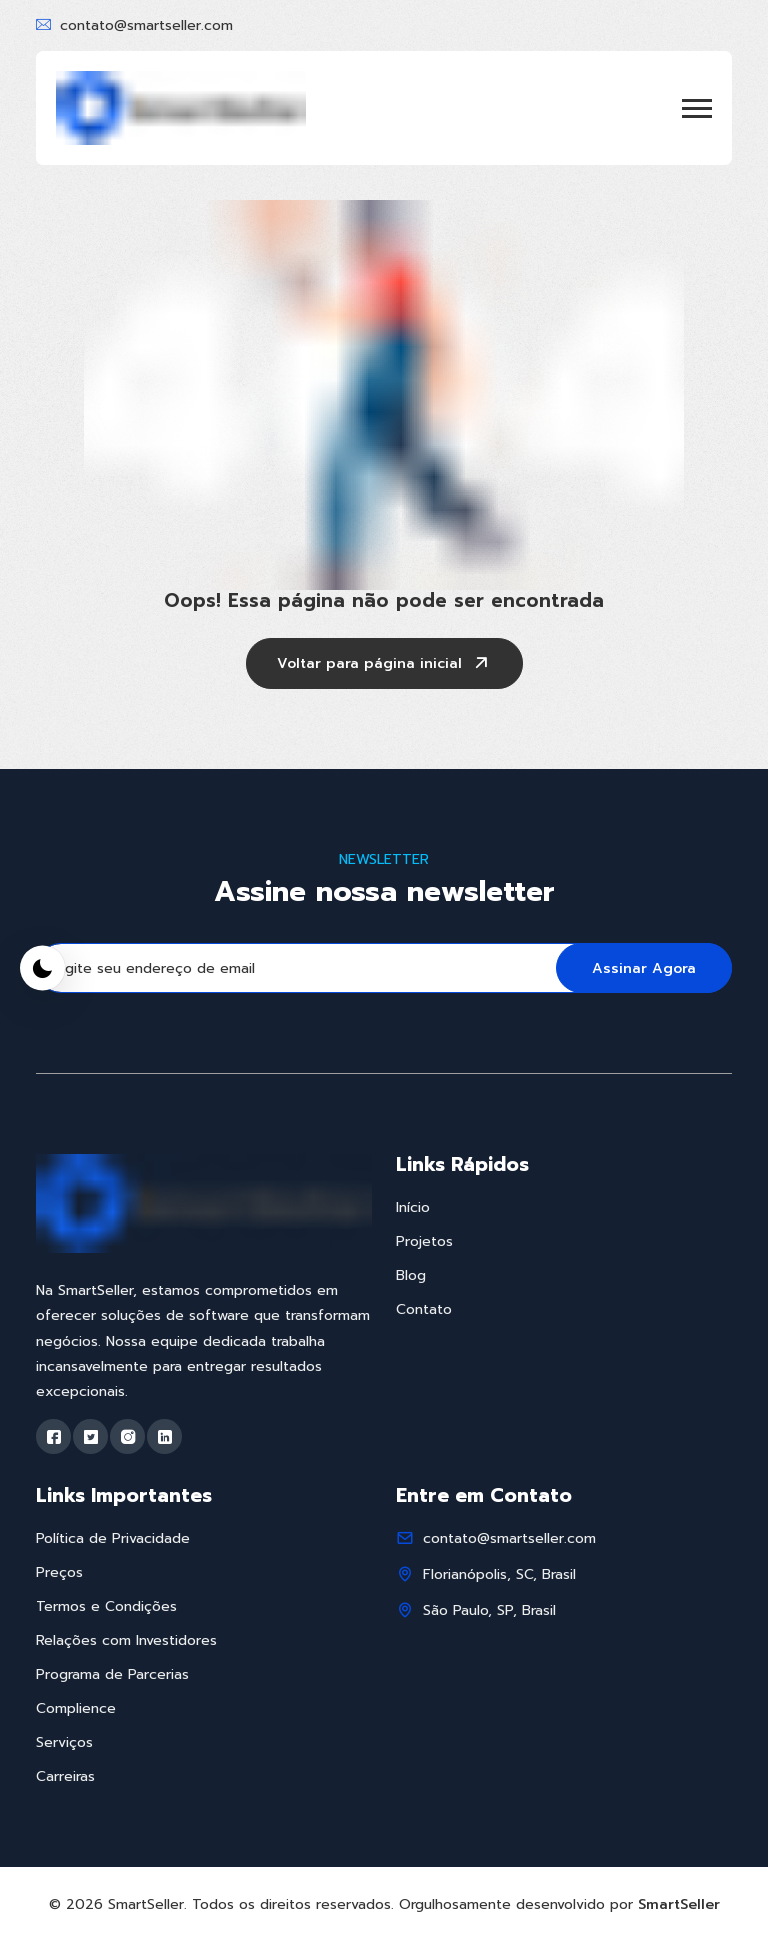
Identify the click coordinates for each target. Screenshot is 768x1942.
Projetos (424, 1241)
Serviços (64, 1742)
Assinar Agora (644, 968)
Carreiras (65, 1776)
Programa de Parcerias (112, 1674)
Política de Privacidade (113, 1538)
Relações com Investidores (126, 1640)
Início (413, 1207)
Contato (424, 1309)
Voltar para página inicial (384, 665)
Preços (59, 1572)
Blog (411, 1275)
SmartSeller (679, 1904)
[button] (697, 108)
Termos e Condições (106, 1606)
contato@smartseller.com (146, 25)
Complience (76, 1708)
